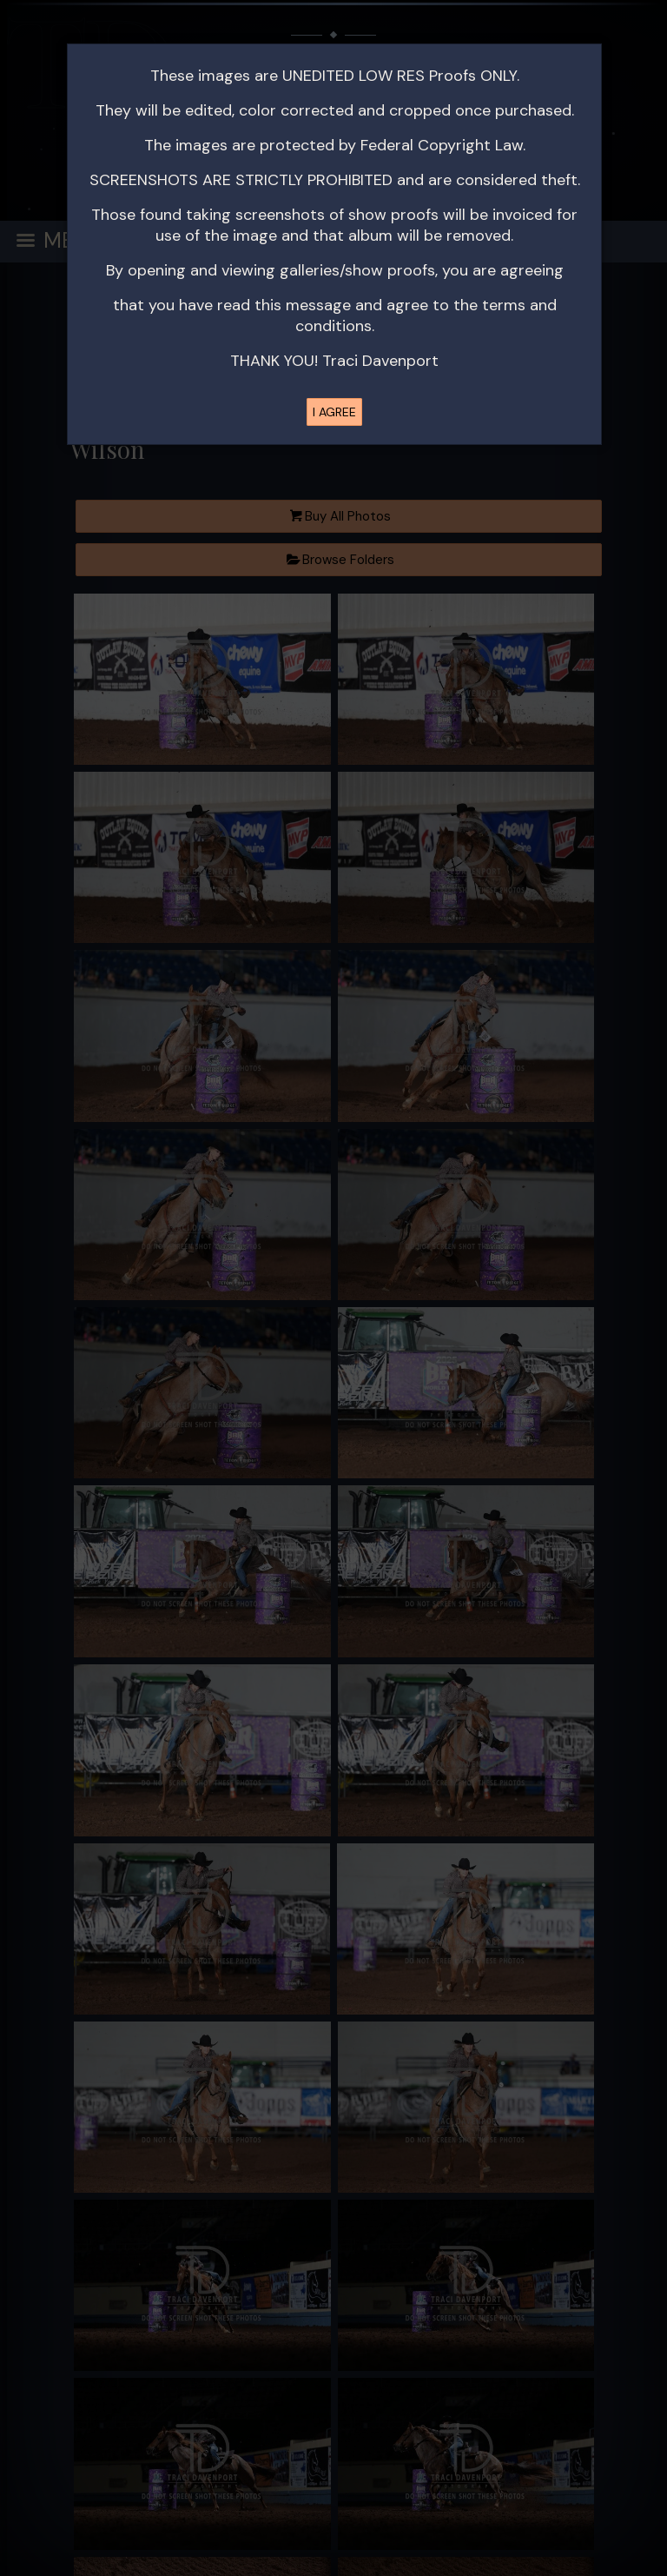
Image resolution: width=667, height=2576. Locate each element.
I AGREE (334, 412)
